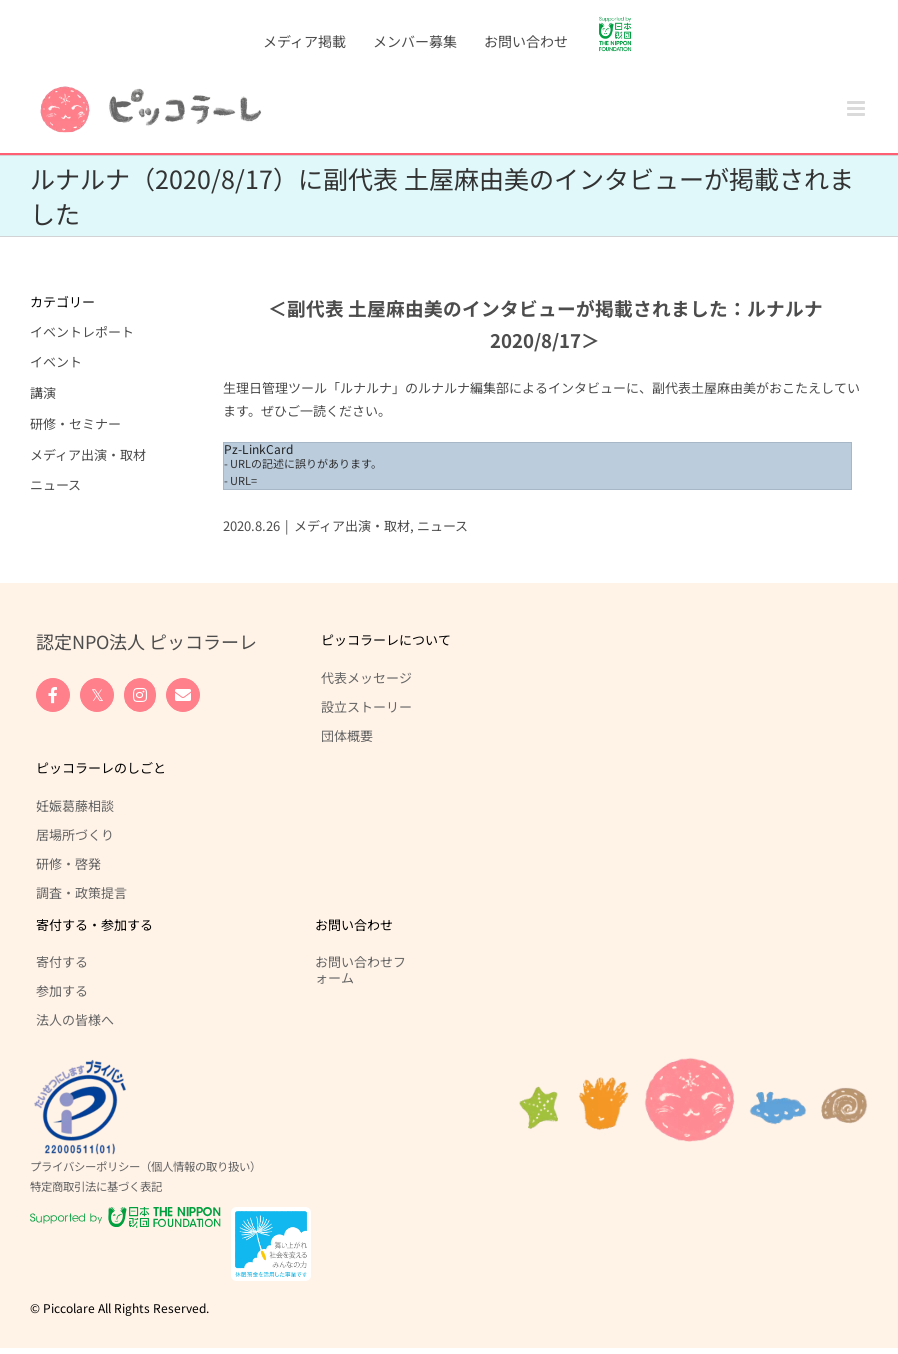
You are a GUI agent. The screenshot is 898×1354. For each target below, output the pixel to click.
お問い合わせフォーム (360, 969)
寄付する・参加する (94, 924)
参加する (62, 990)
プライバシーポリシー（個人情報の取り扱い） (145, 1166)
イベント (56, 361)
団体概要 (347, 735)
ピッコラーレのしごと (101, 767)
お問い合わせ (354, 924)
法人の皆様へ (75, 1019)
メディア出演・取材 (352, 525)
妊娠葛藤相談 (75, 805)
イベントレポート (82, 331)
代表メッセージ (366, 677)
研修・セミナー (75, 423)
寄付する (62, 961)
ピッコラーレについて (386, 639)
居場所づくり (75, 834)
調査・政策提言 (81, 892)
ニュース (442, 525)
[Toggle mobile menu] (857, 108)
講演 (43, 392)
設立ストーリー (366, 706)
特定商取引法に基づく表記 (96, 1186)
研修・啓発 (68, 863)
